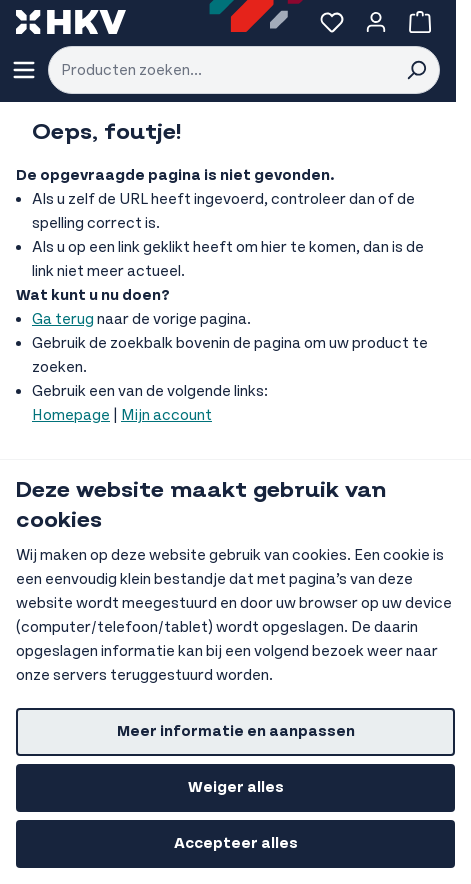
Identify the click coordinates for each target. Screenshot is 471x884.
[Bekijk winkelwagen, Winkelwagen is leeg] (420, 22)
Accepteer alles (236, 843)
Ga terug (63, 319)
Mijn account (166, 415)
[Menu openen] (24, 70)
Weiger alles (236, 787)
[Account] (376, 22)
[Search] (416, 70)
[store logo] (71, 22)
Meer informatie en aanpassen (236, 731)
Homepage (71, 415)
